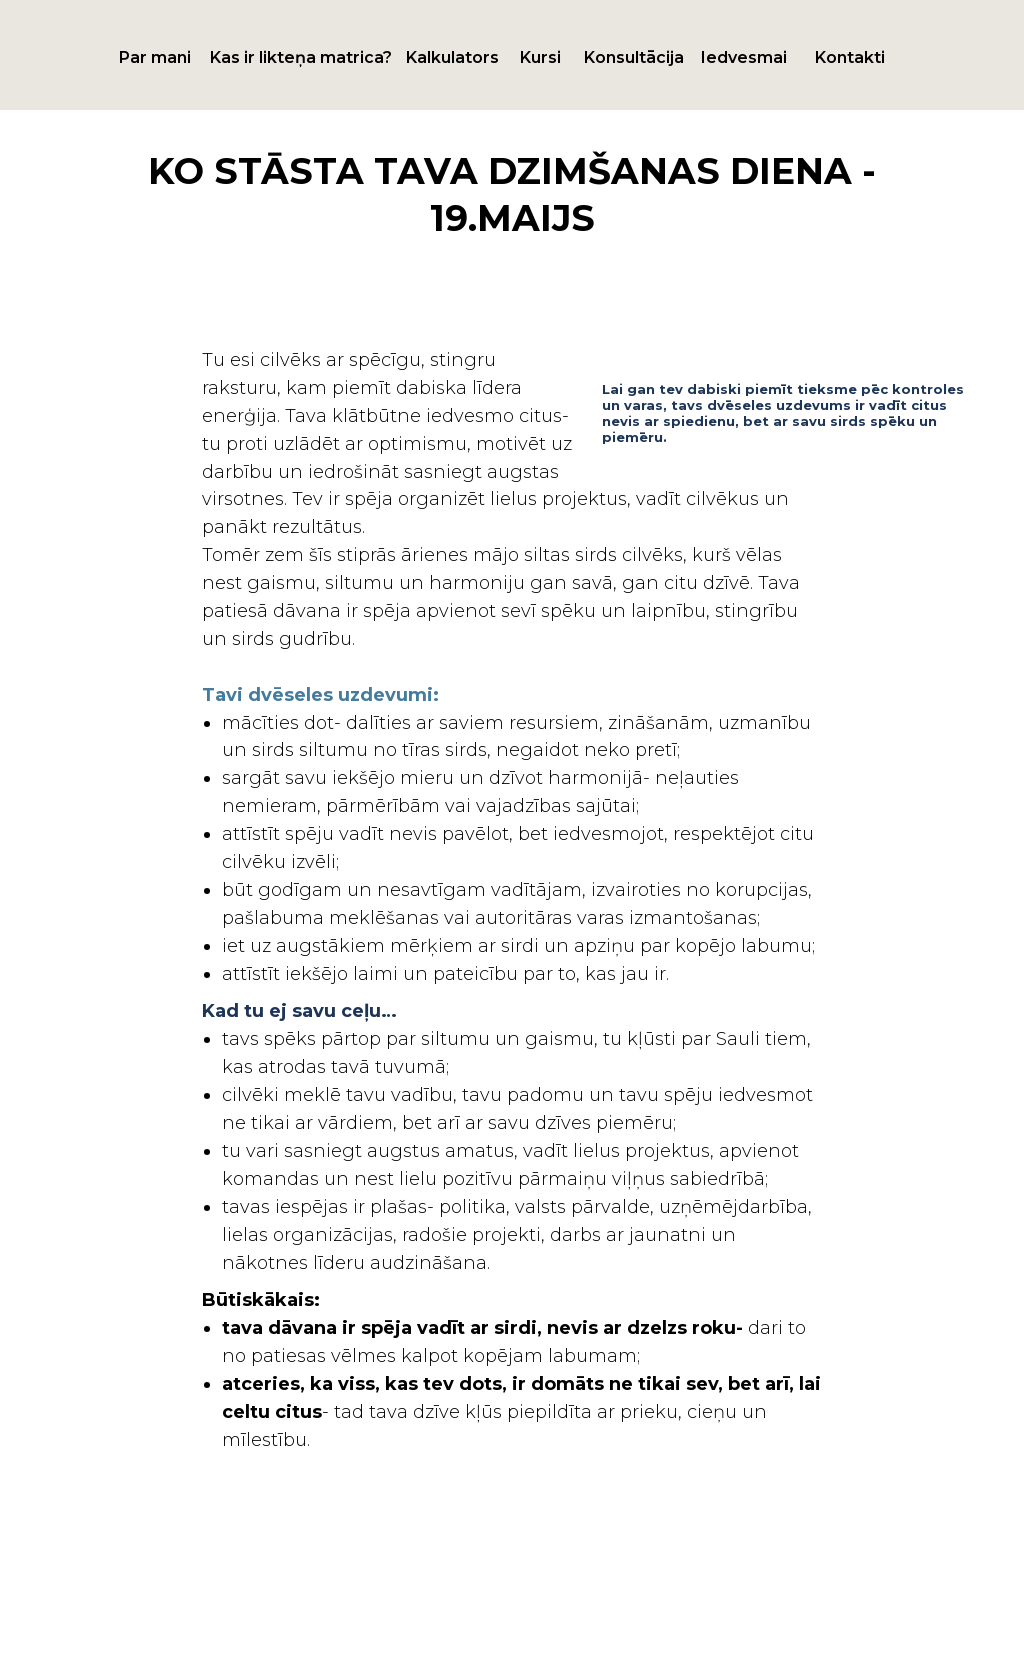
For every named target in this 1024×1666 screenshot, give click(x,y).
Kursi (540, 57)
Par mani (155, 57)
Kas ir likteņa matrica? (301, 57)
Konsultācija (634, 57)
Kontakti (850, 57)
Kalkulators (452, 57)
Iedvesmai (744, 57)
